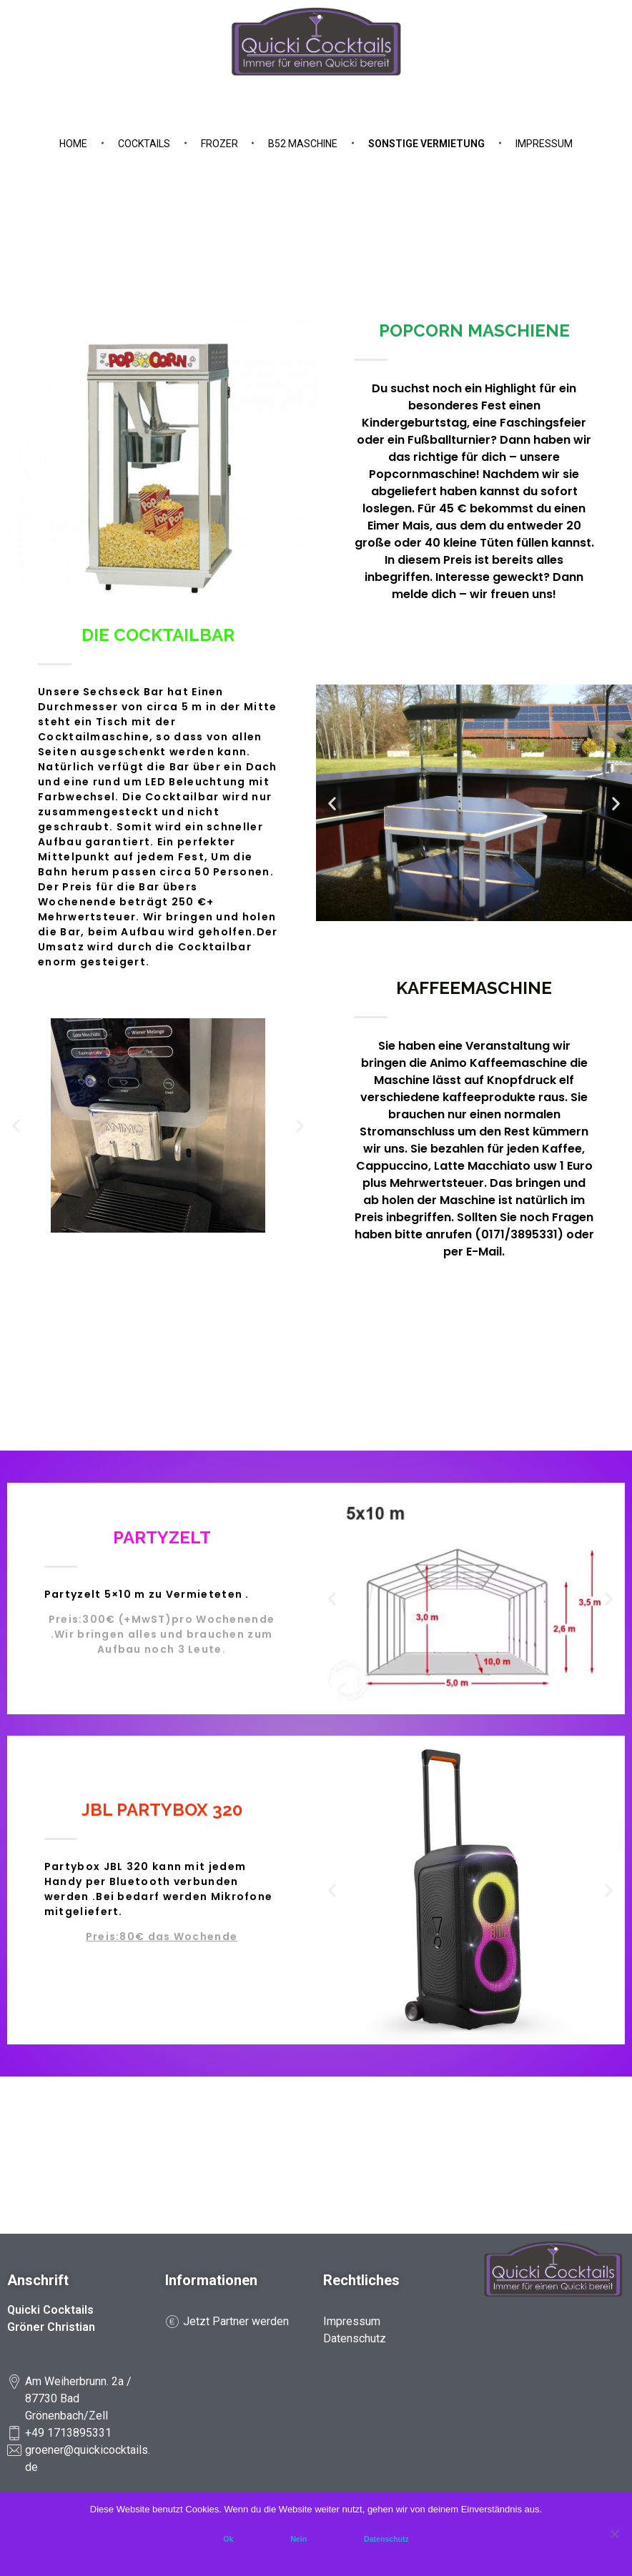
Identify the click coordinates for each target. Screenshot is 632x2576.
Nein (298, 2539)
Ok (228, 2539)
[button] (332, 803)
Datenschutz (386, 2539)
